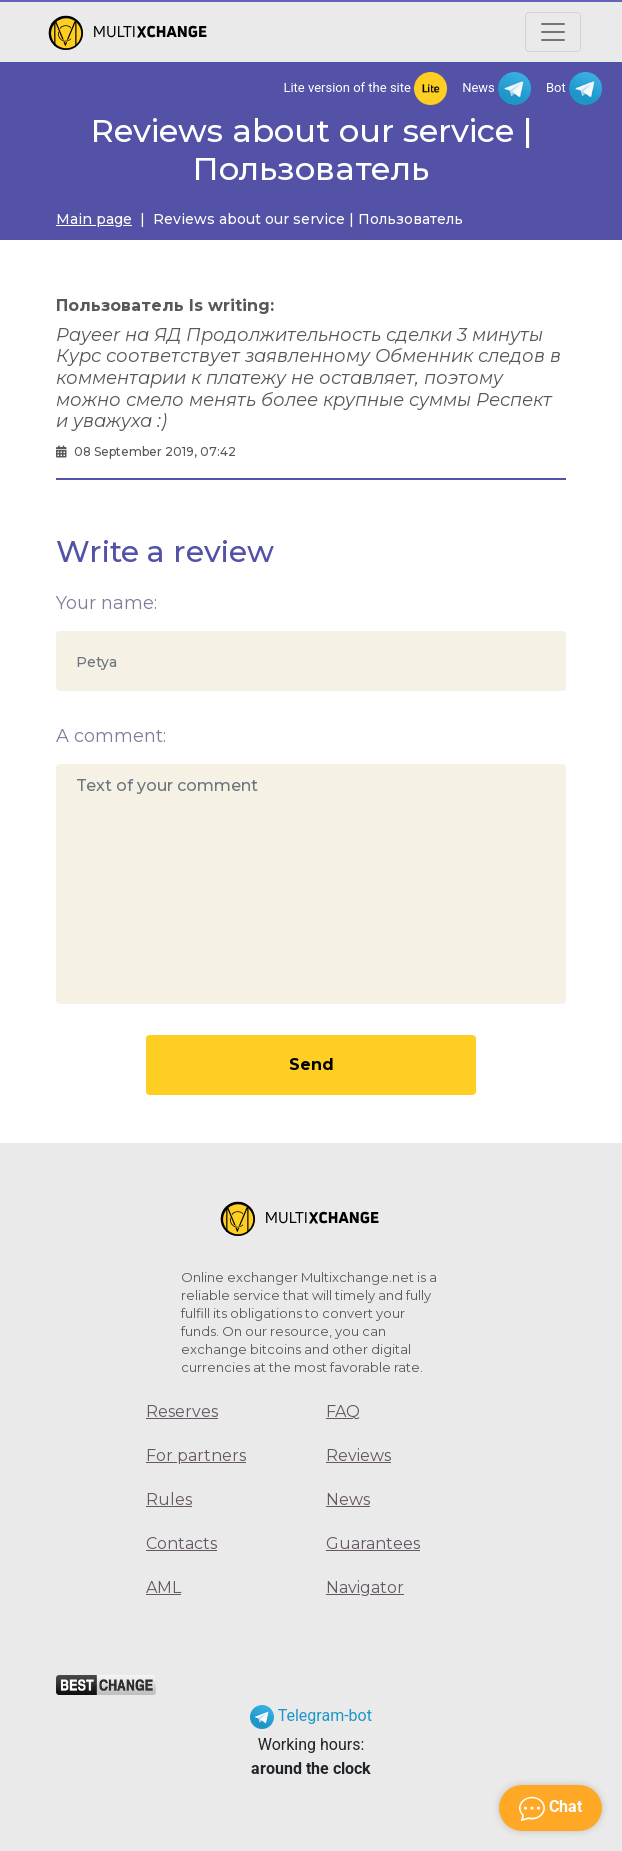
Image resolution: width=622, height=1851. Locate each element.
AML (163, 1587)
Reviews (358, 1455)
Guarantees (373, 1543)
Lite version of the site (365, 88)
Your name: (106, 603)
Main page (94, 219)
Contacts (181, 1543)
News (496, 88)
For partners (196, 1455)
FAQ (343, 1411)
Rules (169, 1499)
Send (311, 1064)
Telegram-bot (311, 1715)
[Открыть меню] (553, 32)
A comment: (111, 736)
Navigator (365, 1587)
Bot (574, 88)
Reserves (182, 1411)
